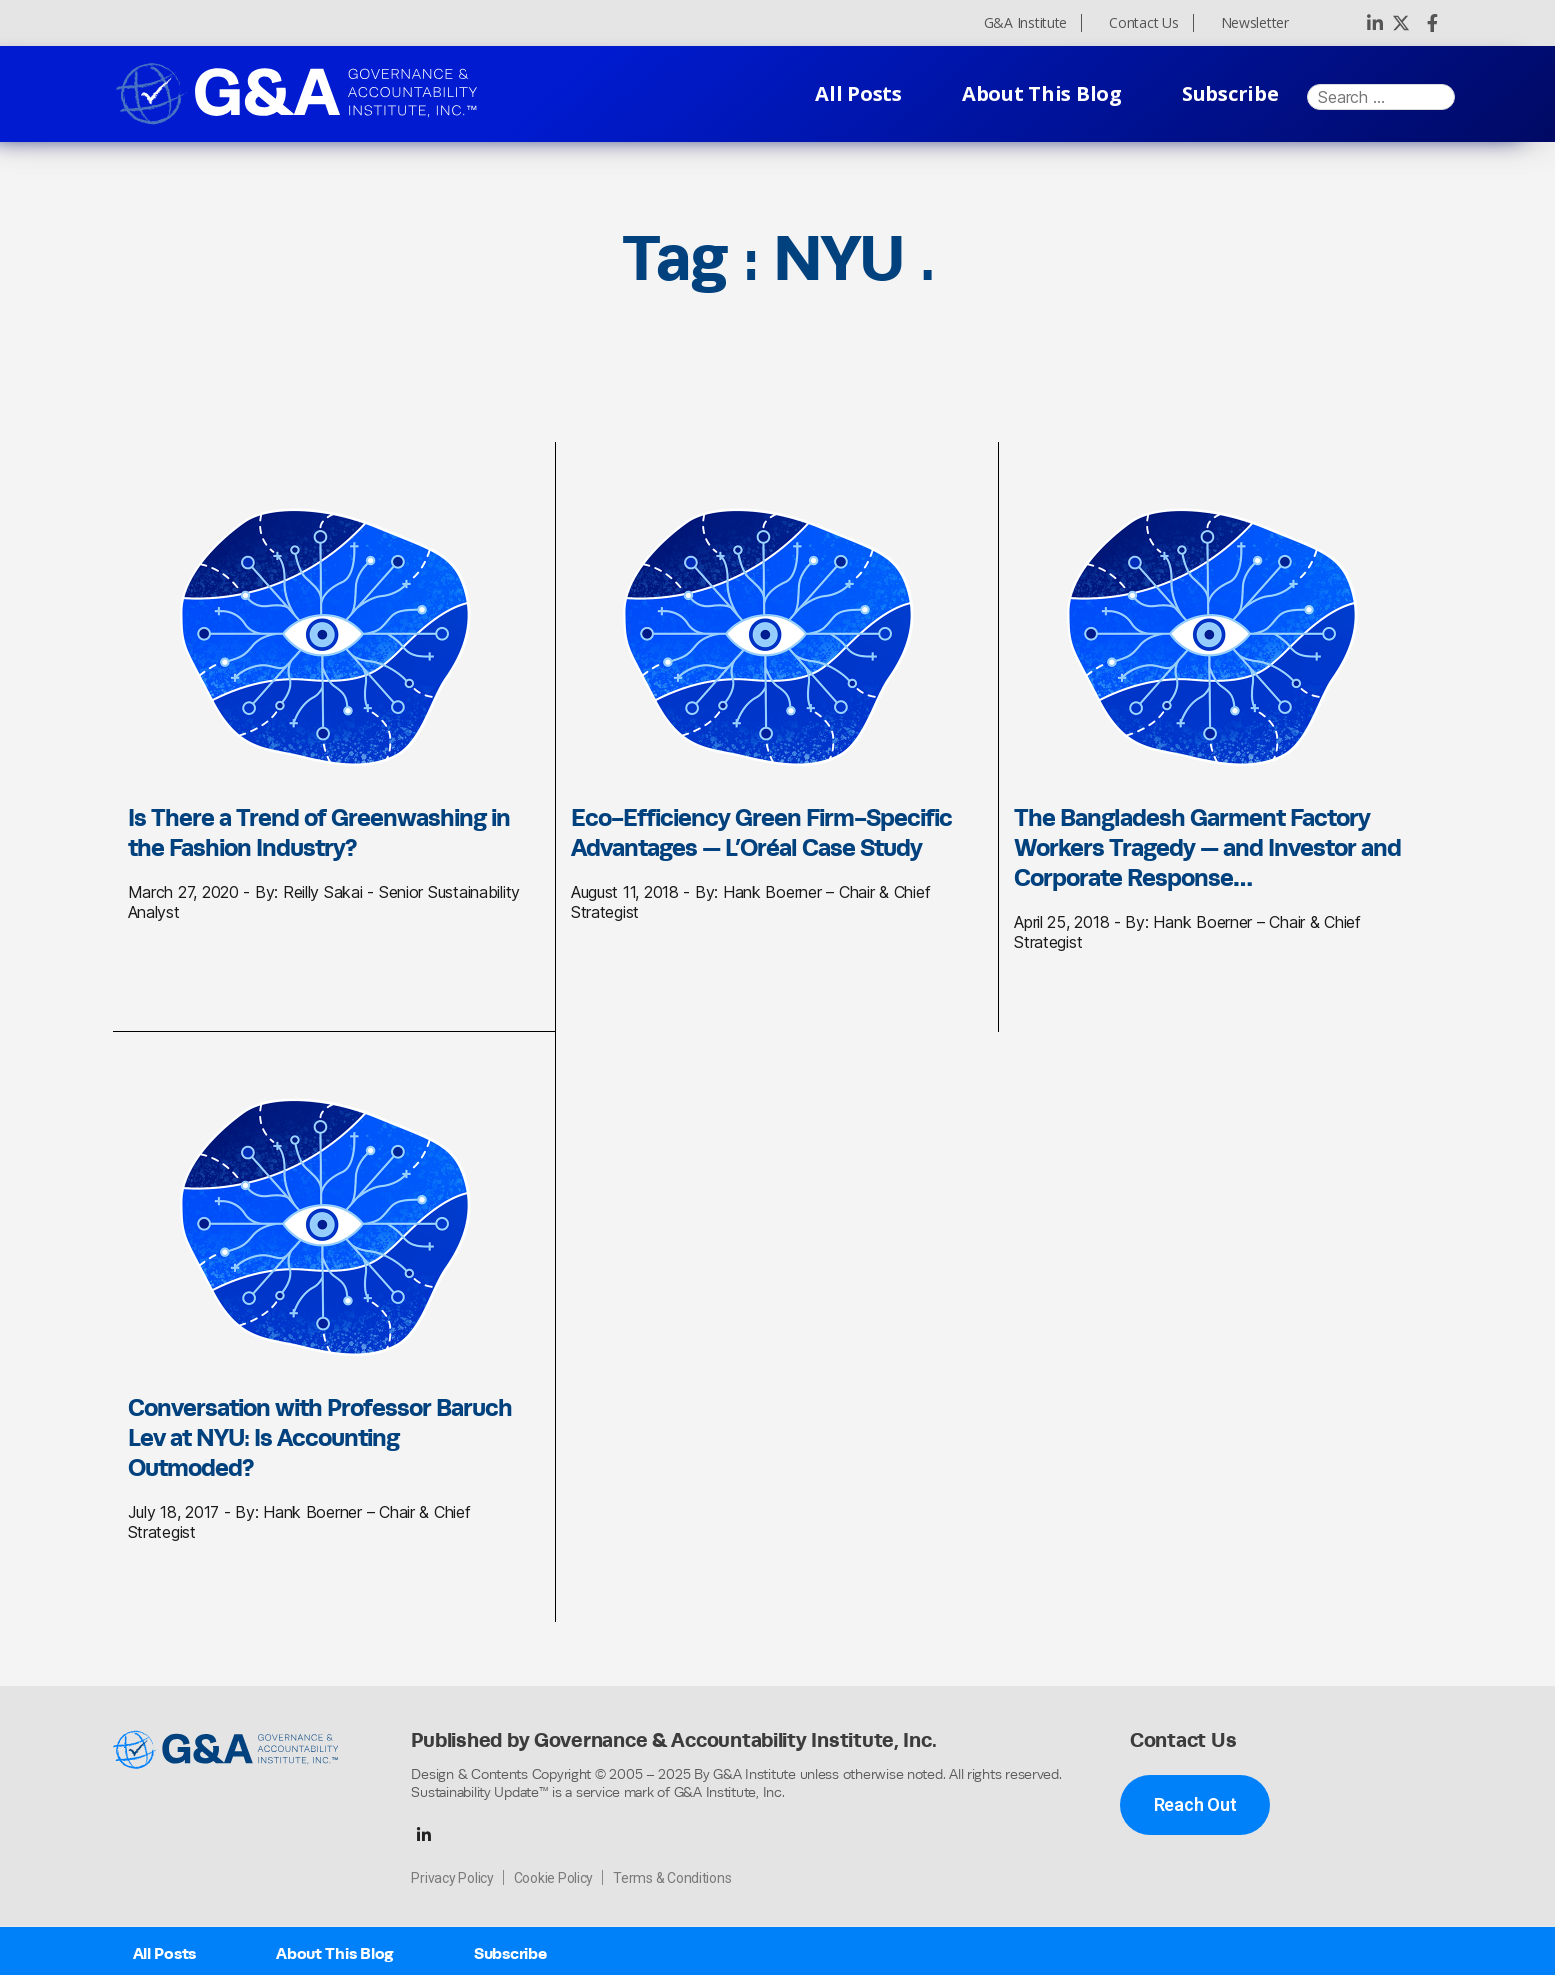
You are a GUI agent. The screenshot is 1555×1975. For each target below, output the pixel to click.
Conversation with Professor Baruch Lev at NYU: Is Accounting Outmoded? (320, 1437)
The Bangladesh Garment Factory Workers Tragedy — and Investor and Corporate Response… (1207, 847)
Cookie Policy (554, 1878)
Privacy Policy (452, 1878)
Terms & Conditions (672, 1878)
